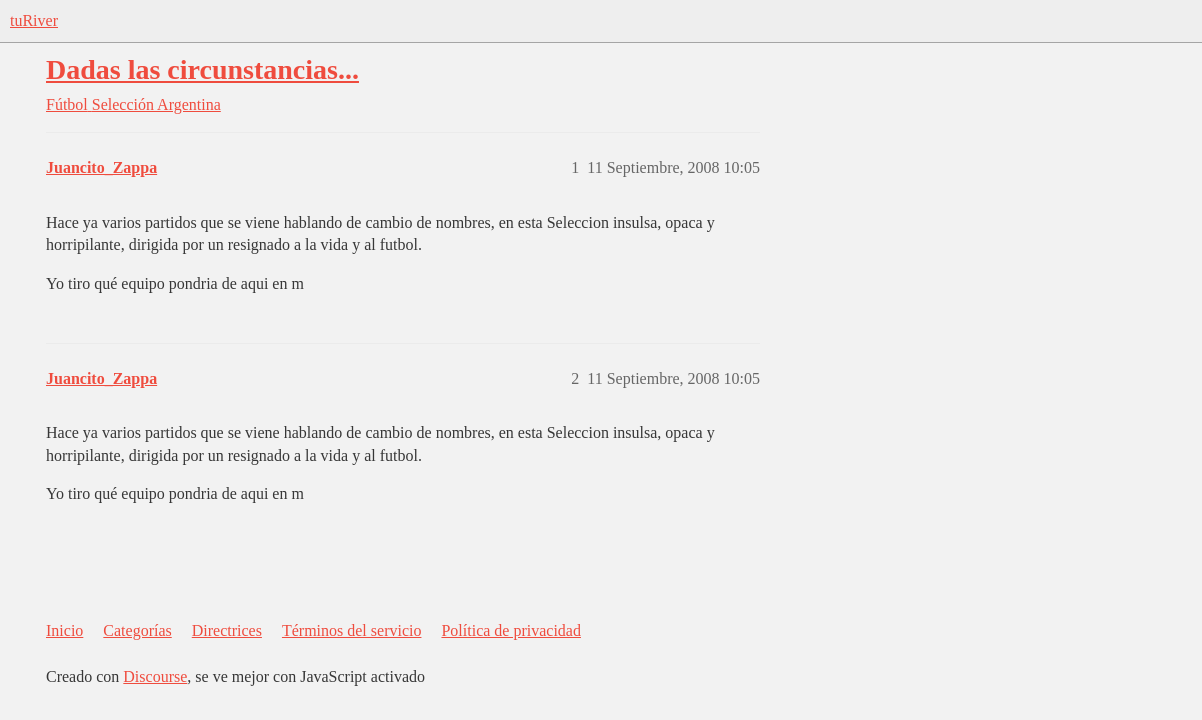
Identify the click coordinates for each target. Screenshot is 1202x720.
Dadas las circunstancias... (202, 69)
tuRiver (34, 20)
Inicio (64, 630)
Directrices (227, 630)
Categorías (137, 630)
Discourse (155, 676)
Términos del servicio (352, 630)
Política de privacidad (511, 630)
